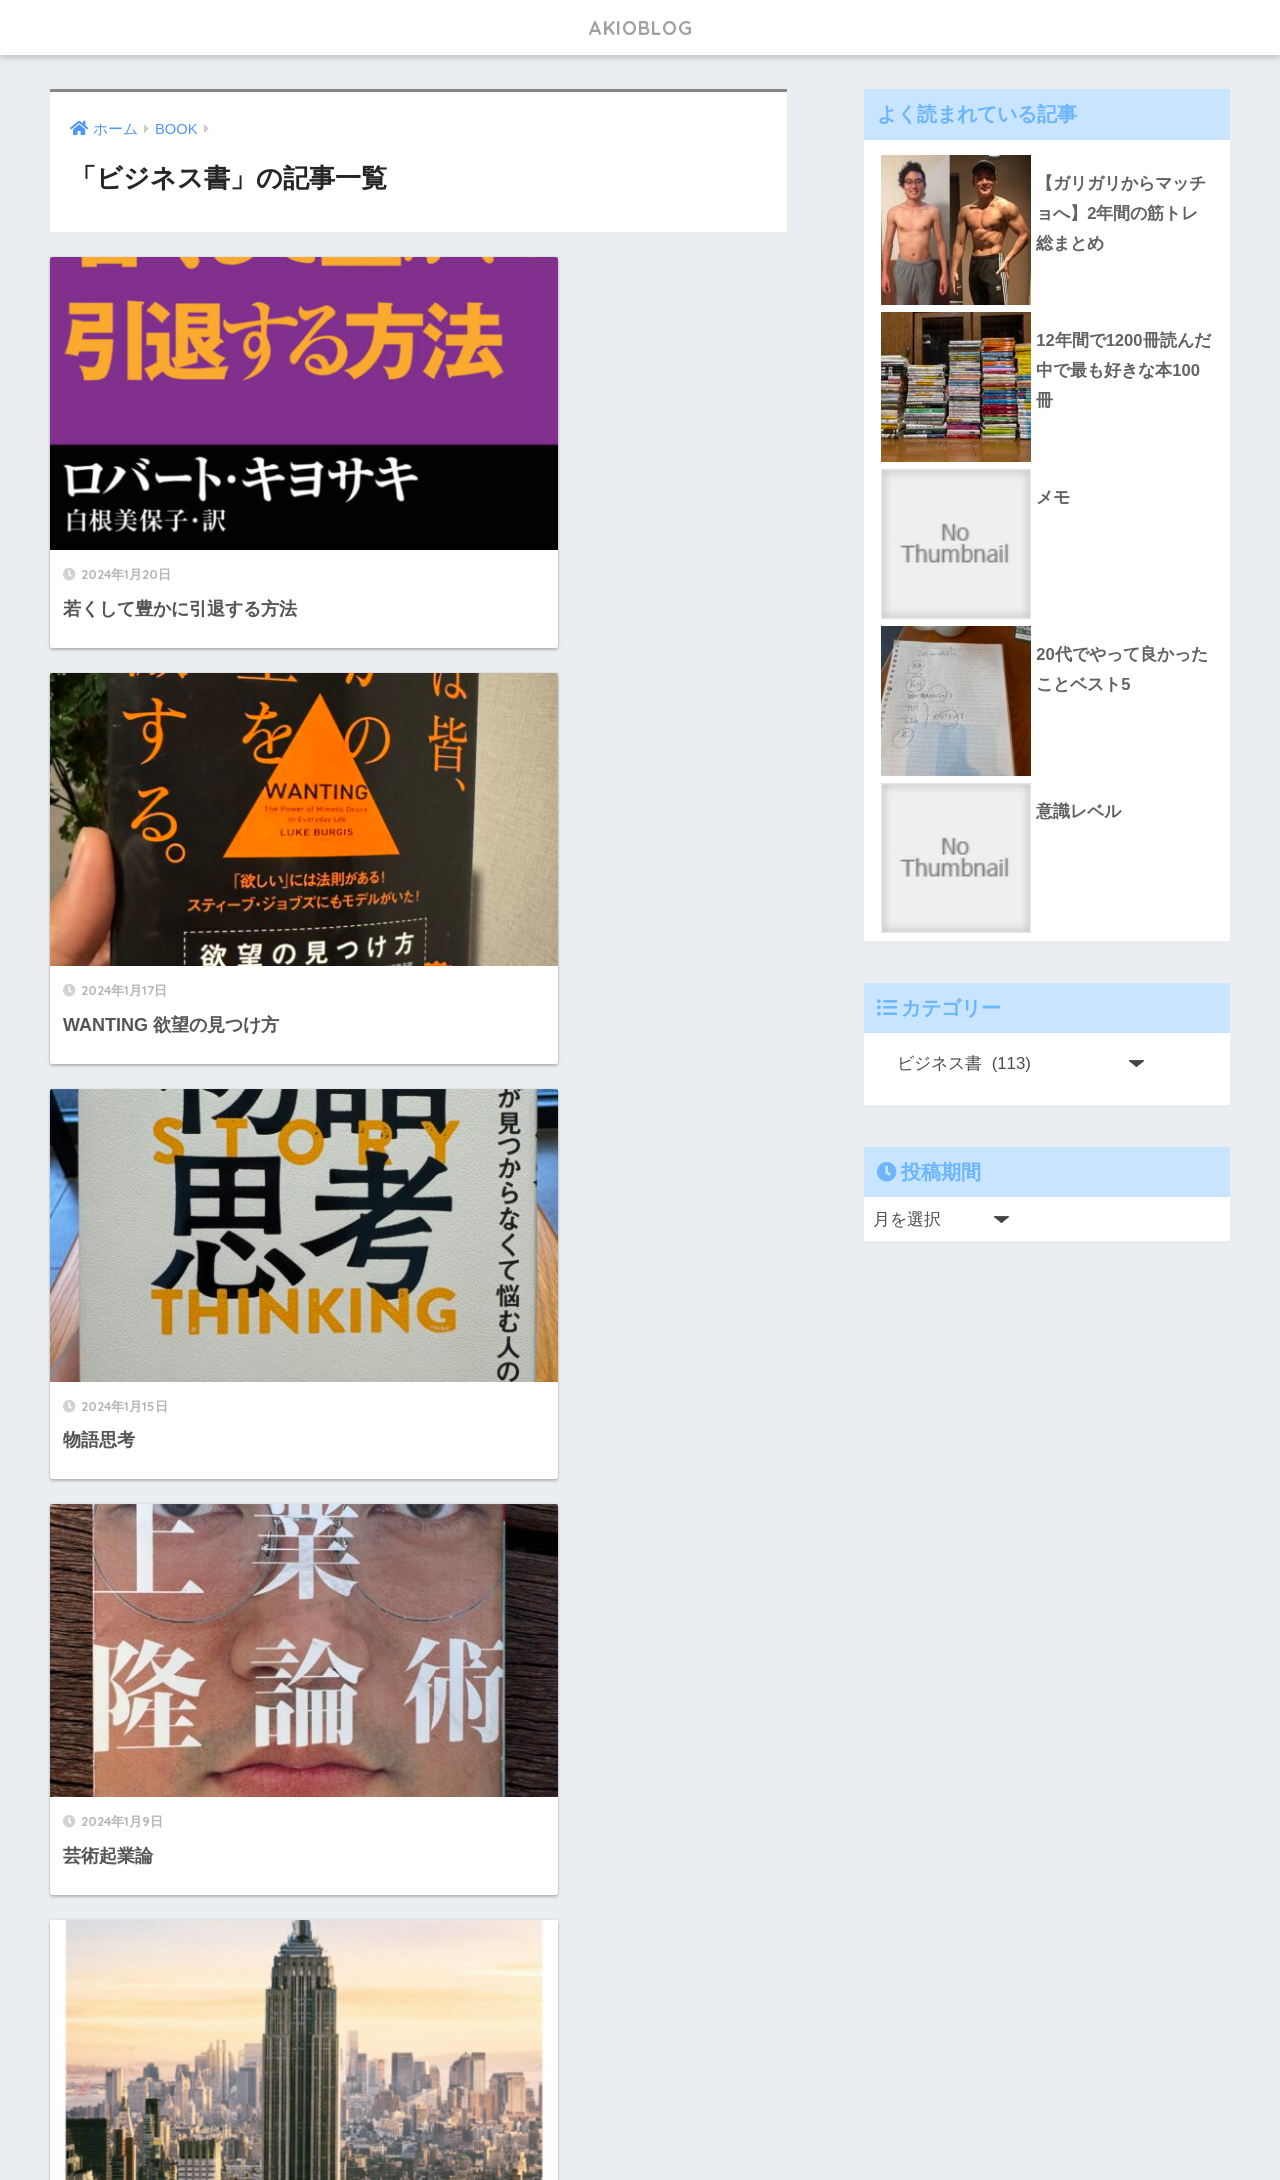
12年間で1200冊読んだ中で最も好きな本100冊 (1123, 371)
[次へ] (540, 1967)
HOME (640, 2100)
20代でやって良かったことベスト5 (1122, 670)
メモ (1053, 497)
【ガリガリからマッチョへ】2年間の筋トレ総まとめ (1121, 214)
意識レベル (1078, 811)
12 (482, 1967)
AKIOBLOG (640, 26)
